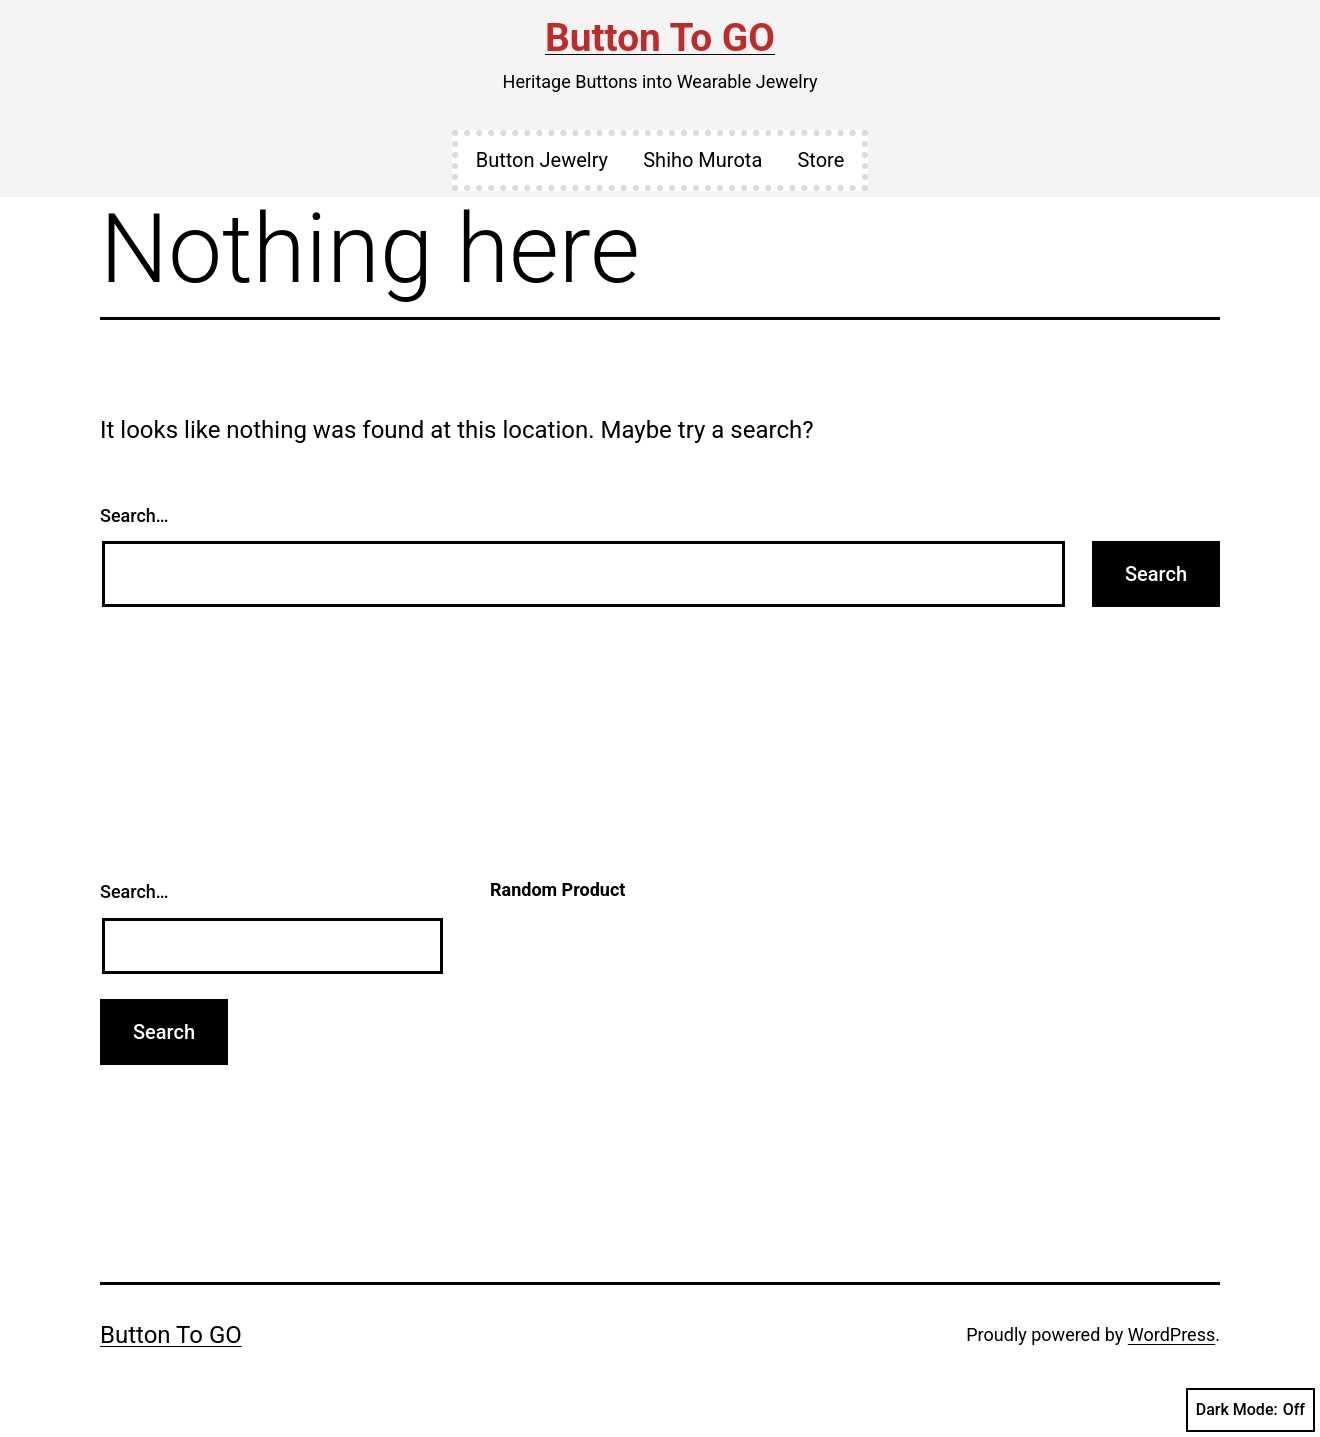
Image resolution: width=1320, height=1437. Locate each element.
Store (820, 160)
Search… (134, 515)
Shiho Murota (702, 160)
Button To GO (660, 37)
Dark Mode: (1250, 1410)
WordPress (1171, 1334)
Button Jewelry (542, 160)
